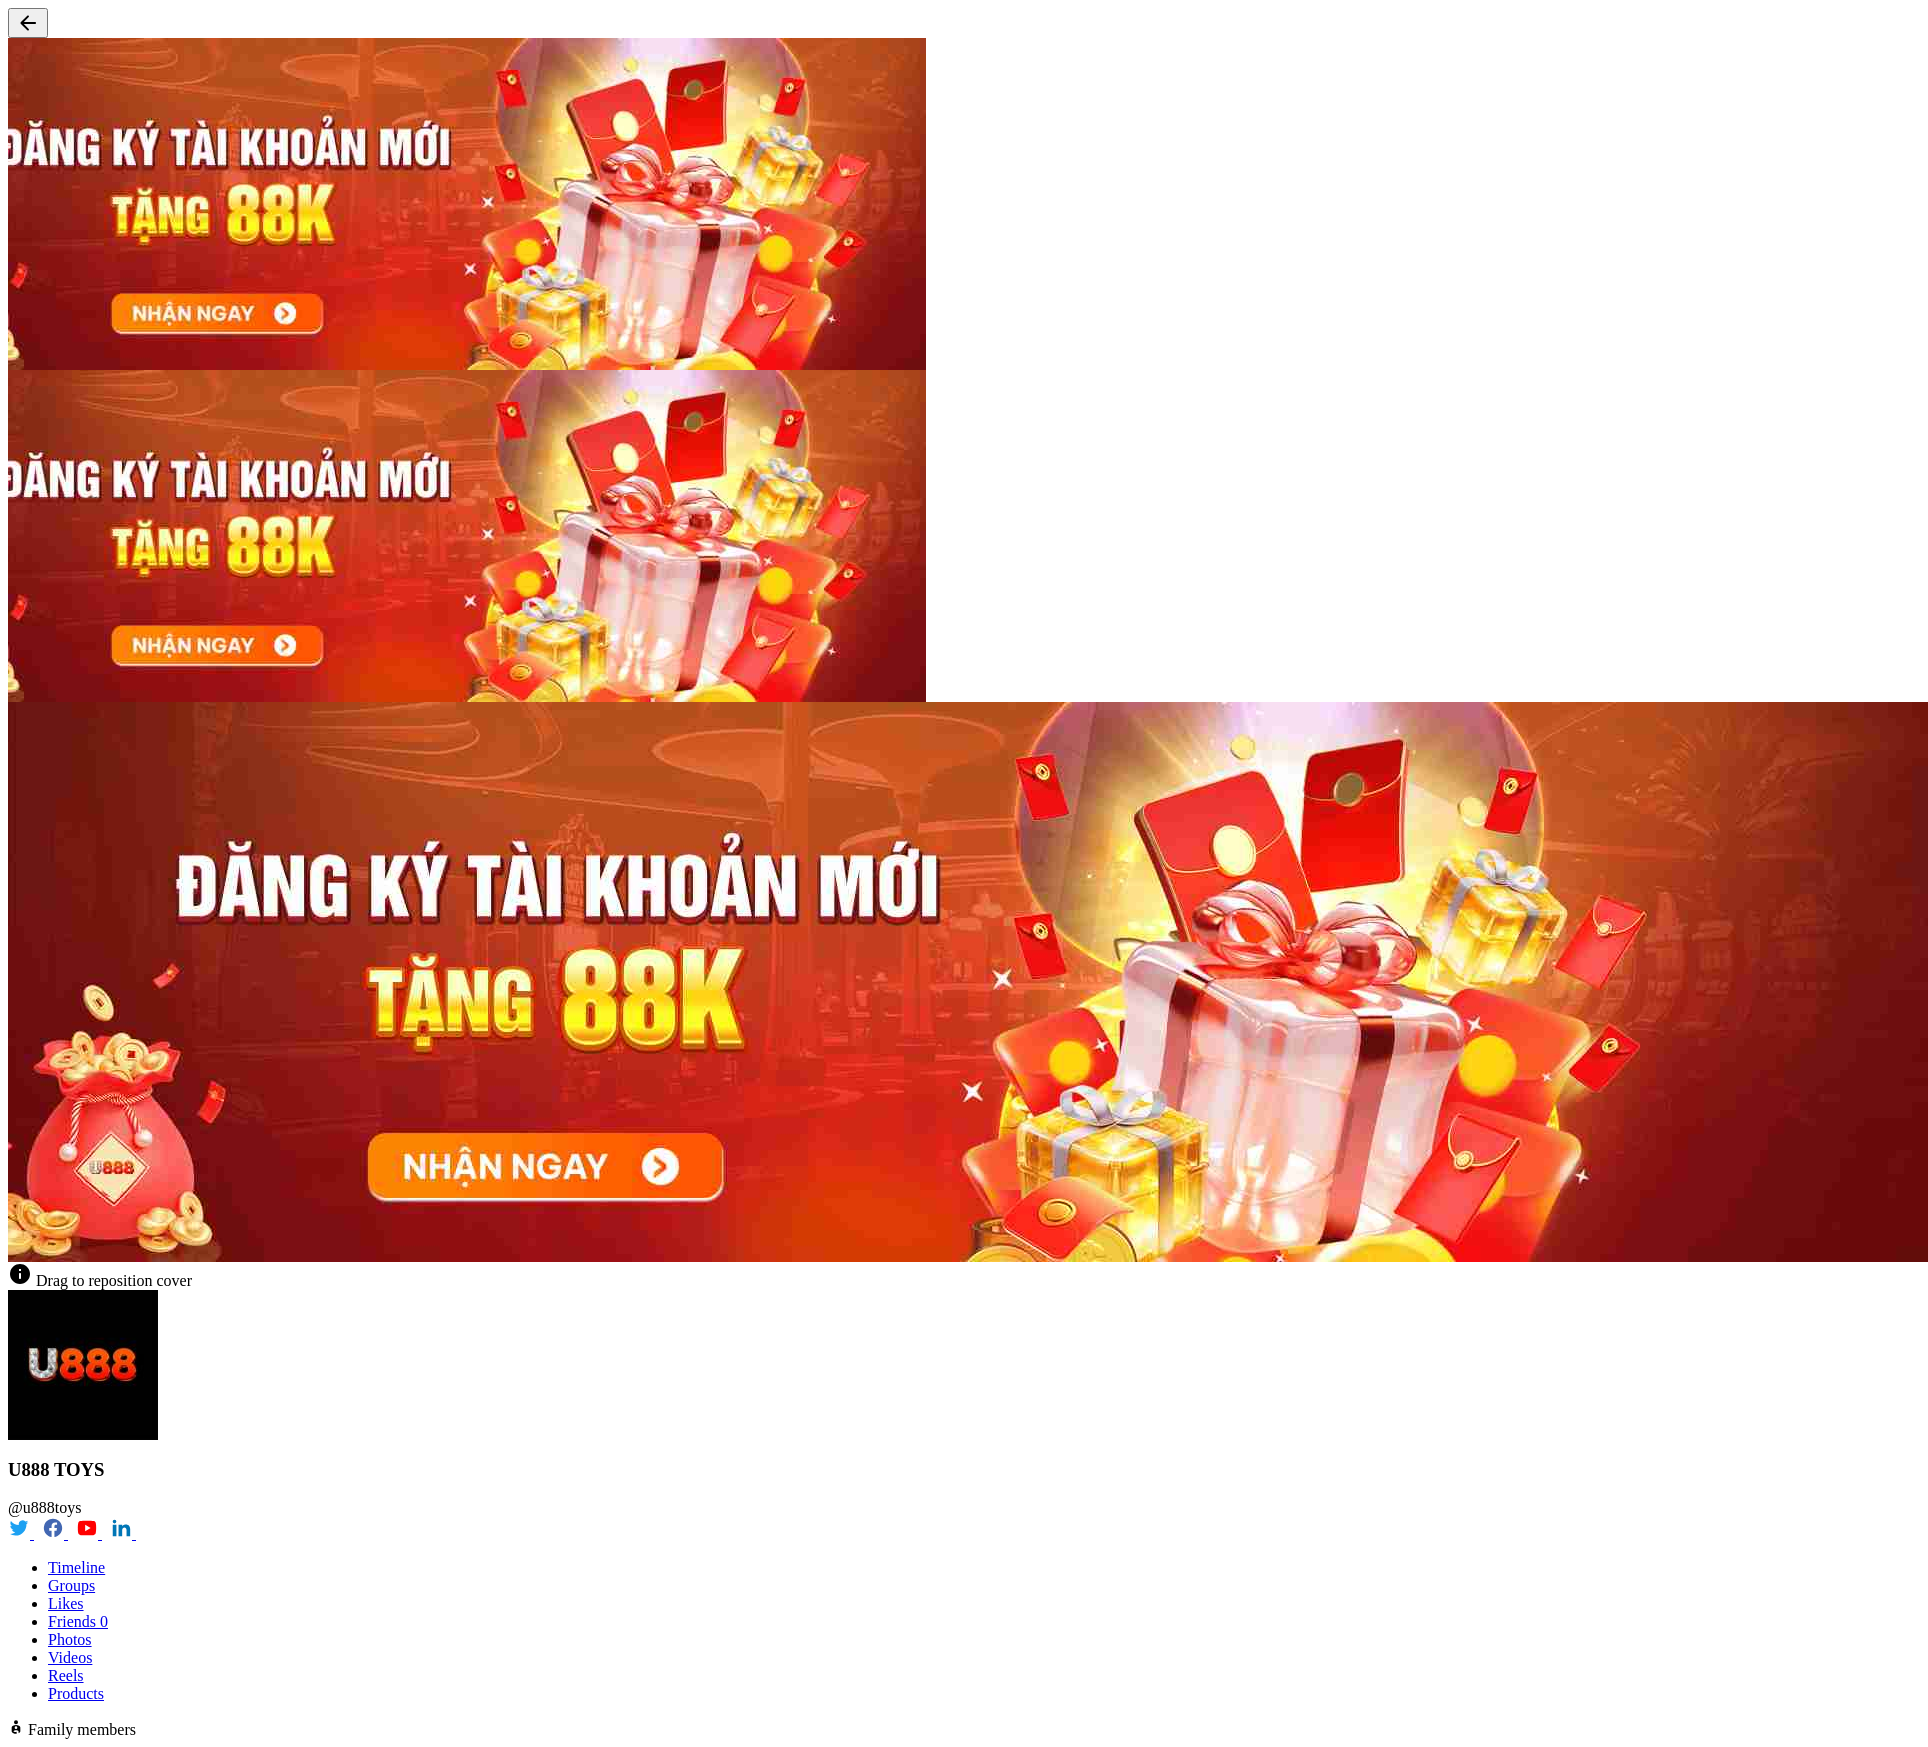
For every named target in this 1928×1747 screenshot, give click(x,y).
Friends (78, 1621)
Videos (70, 1657)
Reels (66, 1675)
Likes (66, 1603)
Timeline (76, 1567)
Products (76, 1693)
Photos (70, 1639)
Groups (71, 1585)
